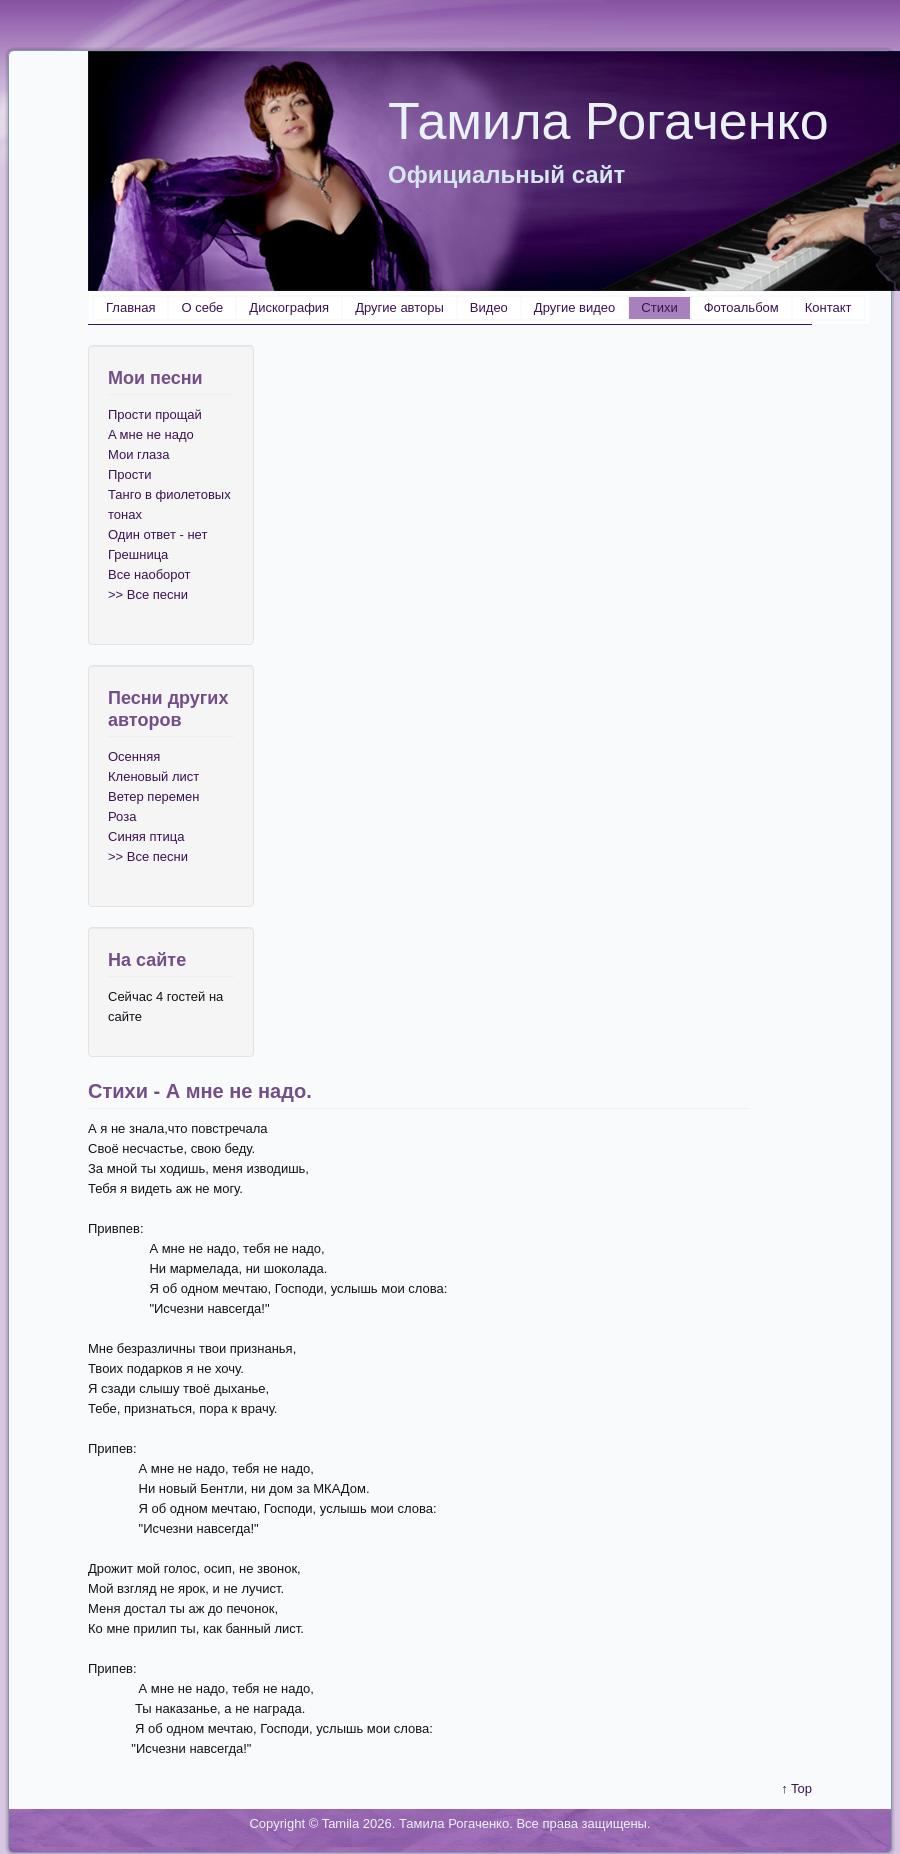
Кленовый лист (153, 776)
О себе (202, 307)
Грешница (138, 554)
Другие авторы (399, 307)
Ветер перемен (153, 796)
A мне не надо (151, 434)
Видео (489, 307)
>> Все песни (148, 594)
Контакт (828, 307)
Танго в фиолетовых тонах (169, 504)
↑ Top (796, 1788)
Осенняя (134, 756)
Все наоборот (149, 574)
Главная (130, 307)
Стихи (659, 307)
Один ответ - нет (157, 534)
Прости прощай (155, 414)
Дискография (289, 307)
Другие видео (574, 307)
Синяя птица (146, 836)
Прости (130, 474)
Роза (122, 816)
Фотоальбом (741, 307)
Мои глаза (138, 454)
